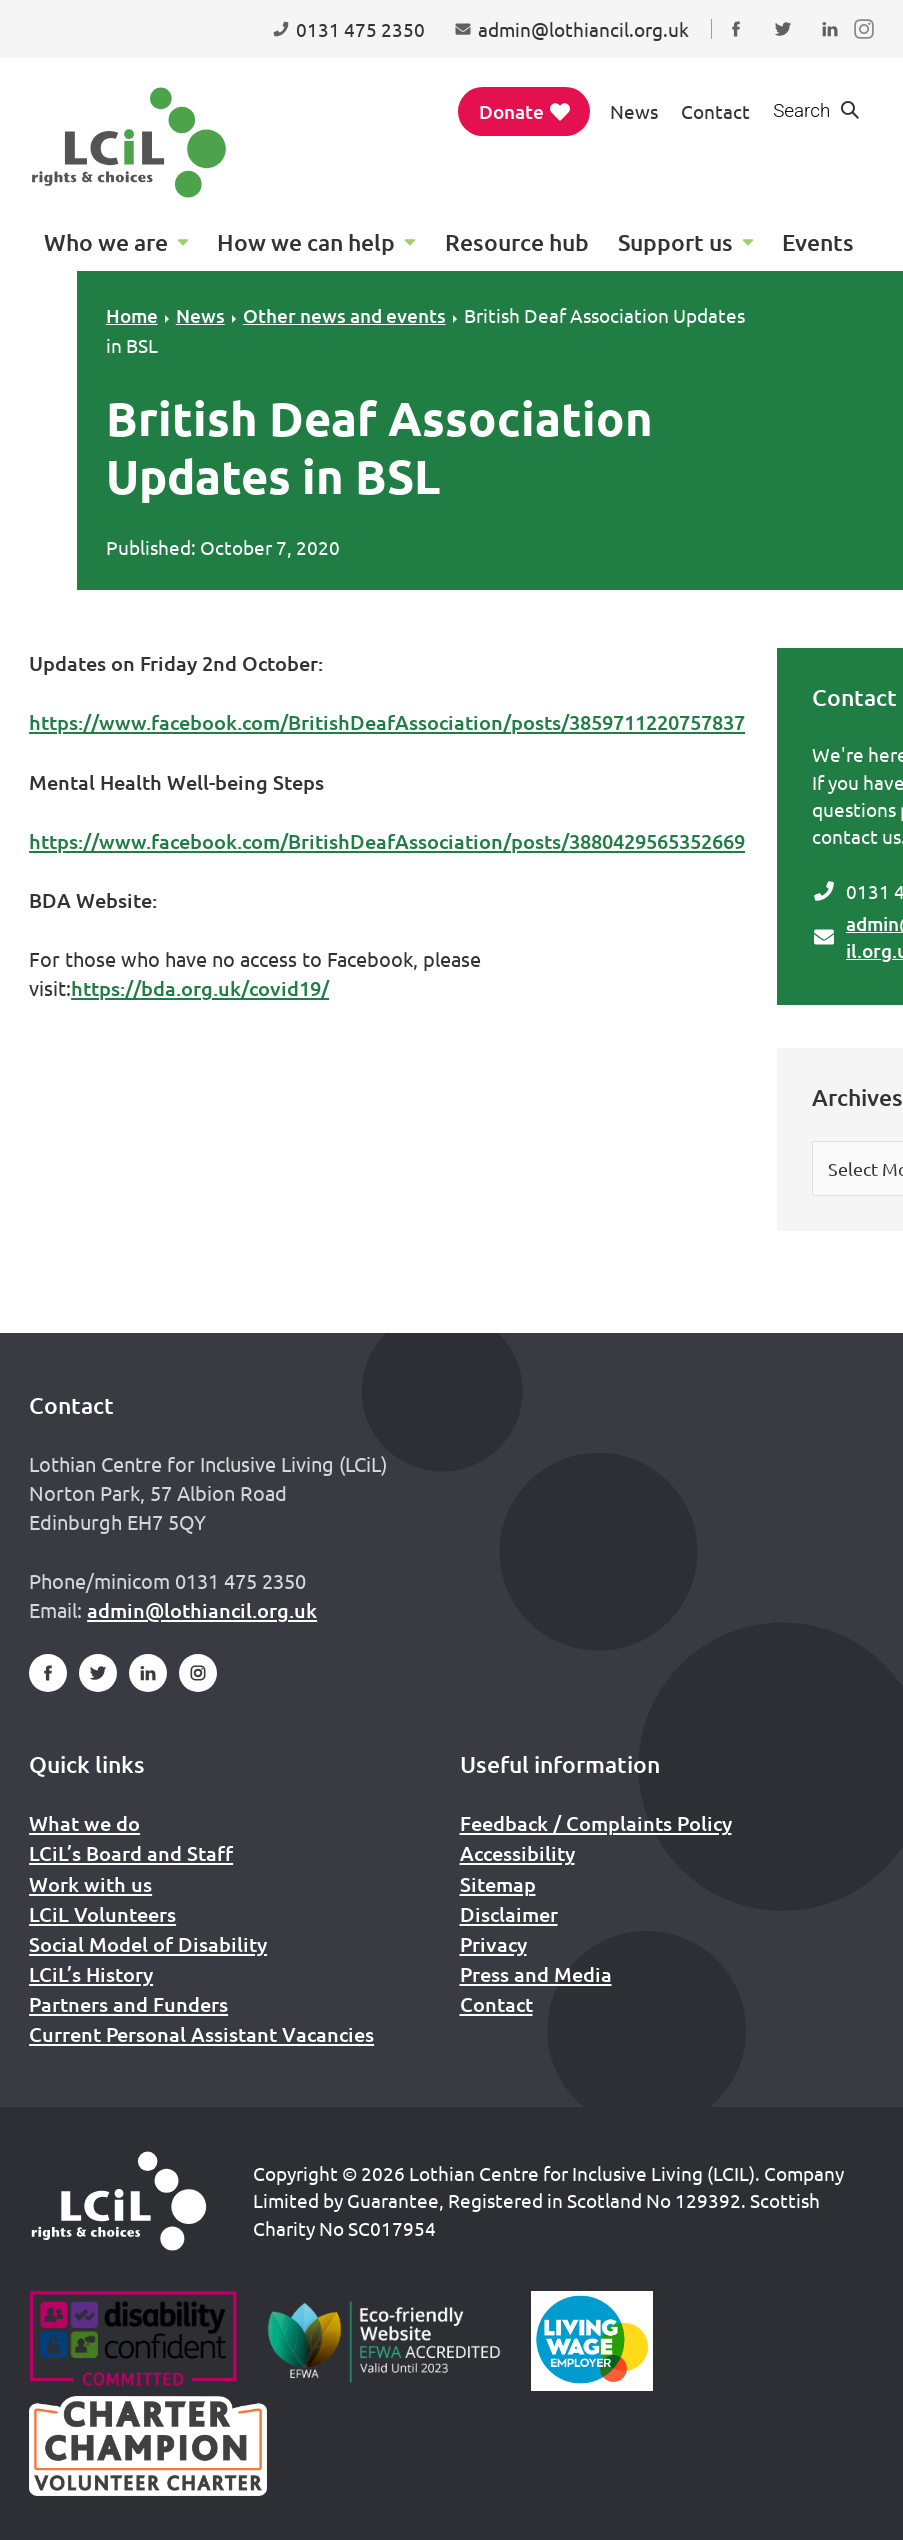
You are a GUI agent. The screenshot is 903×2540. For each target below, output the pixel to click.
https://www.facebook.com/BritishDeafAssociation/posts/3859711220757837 (387, 722)
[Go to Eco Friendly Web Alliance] (384, 2341)
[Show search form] (817, 111)
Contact (715, 111)
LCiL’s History (91, 1974)
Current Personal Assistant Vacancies (201, 2034)
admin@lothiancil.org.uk (202, 1610)
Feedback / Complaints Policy (596, 1823)
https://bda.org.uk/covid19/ (200, 988)
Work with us (90, 1884)
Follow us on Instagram (868, 48)
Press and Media (536, 1974)
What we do (84, 1823)
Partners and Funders (128, 2004)
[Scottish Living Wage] (592, 2341)
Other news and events (344, 315)
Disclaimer (509, 1914)
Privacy (493, 1944)
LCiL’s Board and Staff (131, 1853)
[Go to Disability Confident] (132, 2341)
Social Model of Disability (148, 1944)
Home (132, 315)
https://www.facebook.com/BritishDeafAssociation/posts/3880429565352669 (387, 841)
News (634, 111)
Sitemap (498, 1884)
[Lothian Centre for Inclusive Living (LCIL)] (129, 142)
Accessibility (517, 1853)
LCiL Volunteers (102, 1914)
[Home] (119, 2201)
